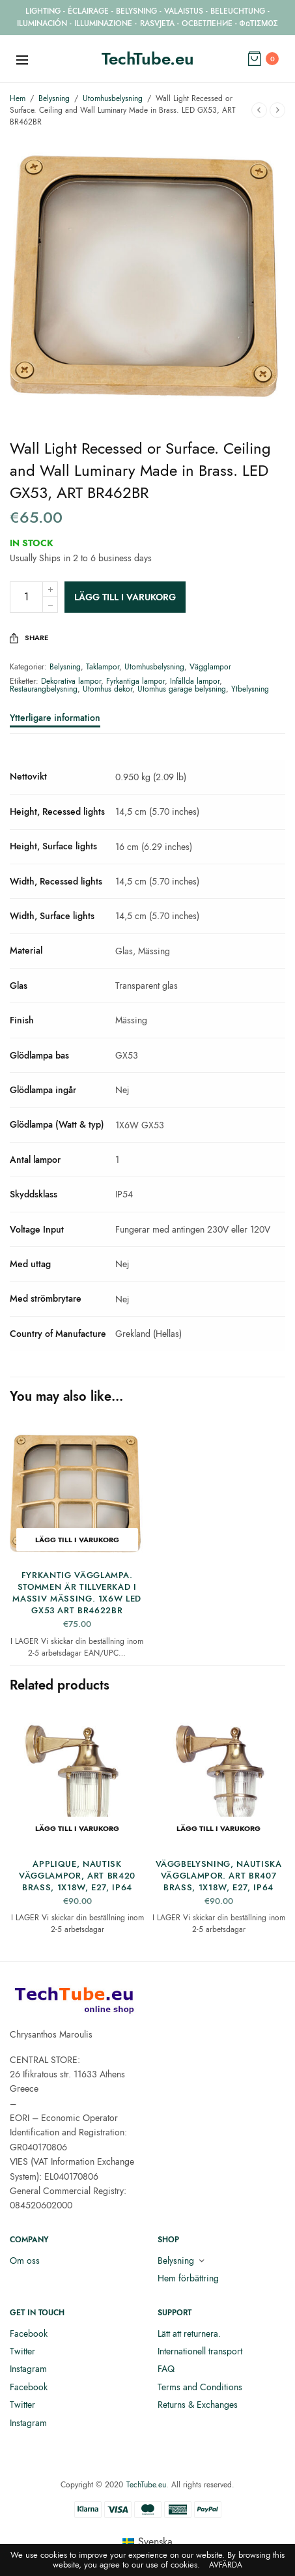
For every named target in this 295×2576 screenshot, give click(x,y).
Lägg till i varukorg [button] (77, 1539)
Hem (17, 98)
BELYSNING (136, 11)
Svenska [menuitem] (155, 2541)
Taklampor (102, 667)
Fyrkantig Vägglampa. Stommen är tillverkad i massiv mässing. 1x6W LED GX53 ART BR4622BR (76, 1593)
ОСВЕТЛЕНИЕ (207, 23)
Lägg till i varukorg (125, 597)
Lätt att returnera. (189, 2333)
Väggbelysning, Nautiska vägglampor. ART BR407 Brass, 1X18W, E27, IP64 (219, 1876)
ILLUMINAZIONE (103, 23)
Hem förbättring (188, 2278)
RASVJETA (157, 23)
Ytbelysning (250, 689)
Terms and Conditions (200, 2386)
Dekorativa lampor (71, 681)
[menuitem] (147, 2542)
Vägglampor (210, 667)
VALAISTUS (183, 11)
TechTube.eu (148, 58)
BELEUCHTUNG (237, 11)
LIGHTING (43, 11)
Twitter (22, 2351)
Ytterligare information (55, 718)
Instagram (28, 2368)
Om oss (25, 2260)
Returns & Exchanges (198, 2404)
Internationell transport (200, 2351)
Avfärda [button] (225, 2565)
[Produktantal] (26, 597)
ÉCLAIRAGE (88, 11)
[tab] (147, 723)
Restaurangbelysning (43, 689)
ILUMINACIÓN (42, 23)
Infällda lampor (194, 681)
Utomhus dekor (107, 689)
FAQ (166, 2368)
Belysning (54, 98)
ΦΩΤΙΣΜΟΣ (259, 23)
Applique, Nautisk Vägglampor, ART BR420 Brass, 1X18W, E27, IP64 (77, 1876)
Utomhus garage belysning (181, 689)
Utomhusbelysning (113, 98)
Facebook (29, 2333)
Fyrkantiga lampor (135, 681)
